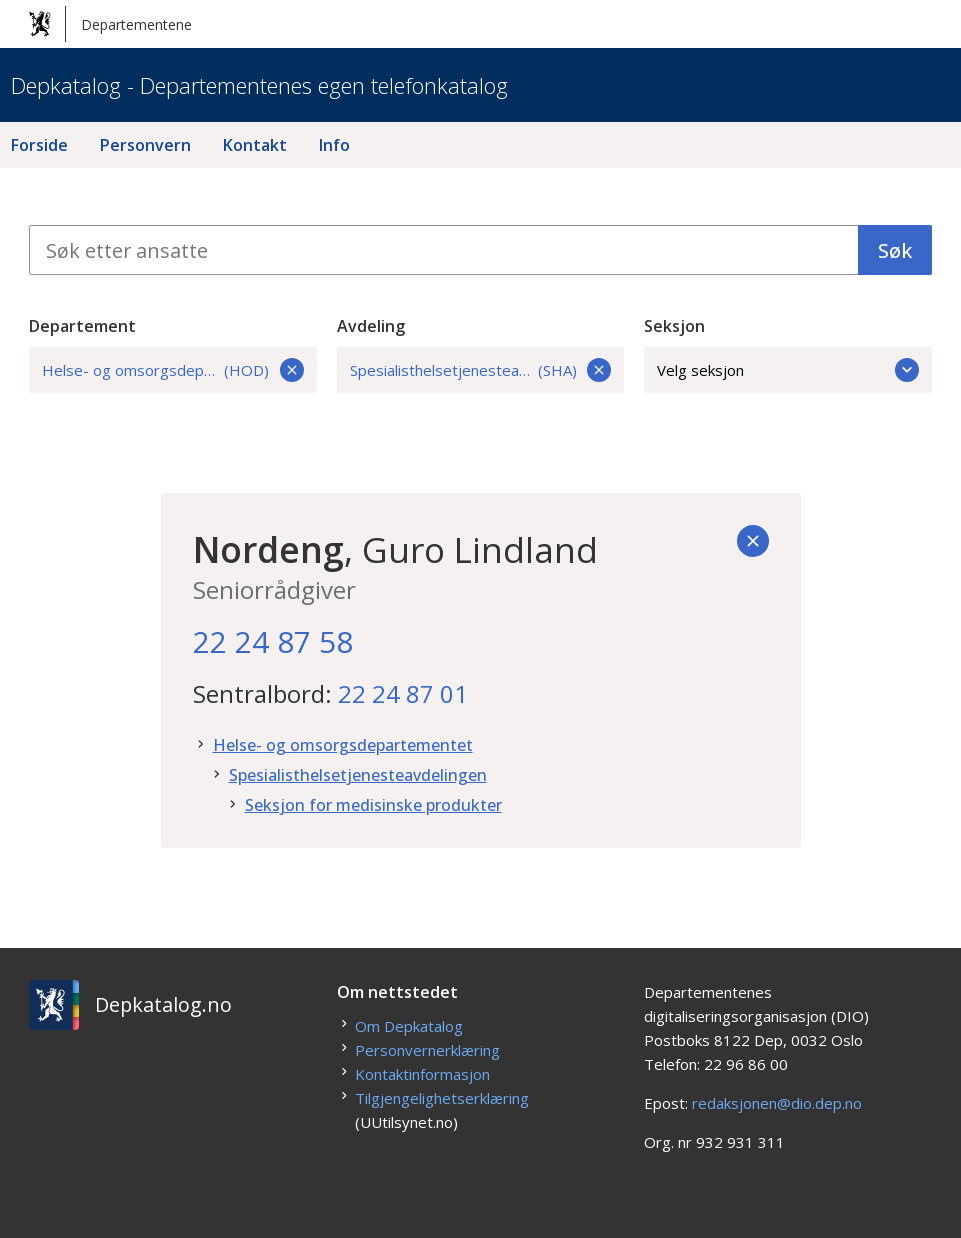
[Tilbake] (753, 541)
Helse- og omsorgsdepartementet (343, 745)
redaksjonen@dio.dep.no (777, 1103)
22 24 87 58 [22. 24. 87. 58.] (273, 641)
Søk (895, 250)
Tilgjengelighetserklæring (442, 1098)
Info (334, 145)
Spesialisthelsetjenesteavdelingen (358, 775)
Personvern (145, 145)
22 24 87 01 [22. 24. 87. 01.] (403, 693)
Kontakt (255, 145)
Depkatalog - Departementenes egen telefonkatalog (259, 85)
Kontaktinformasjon (422, 1074)
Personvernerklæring (427, 1050)
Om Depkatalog (409, 1026)
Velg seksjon (788, 370)
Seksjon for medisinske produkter (373, 805)
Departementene (110, 24)
